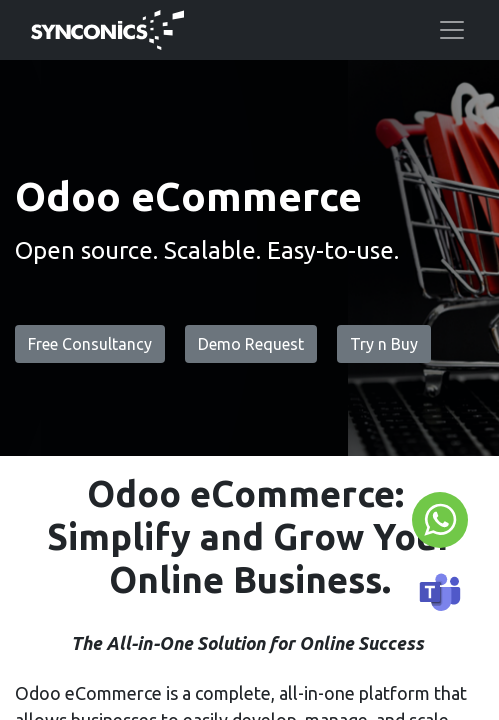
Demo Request (251, 344)
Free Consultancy (90, 344)
